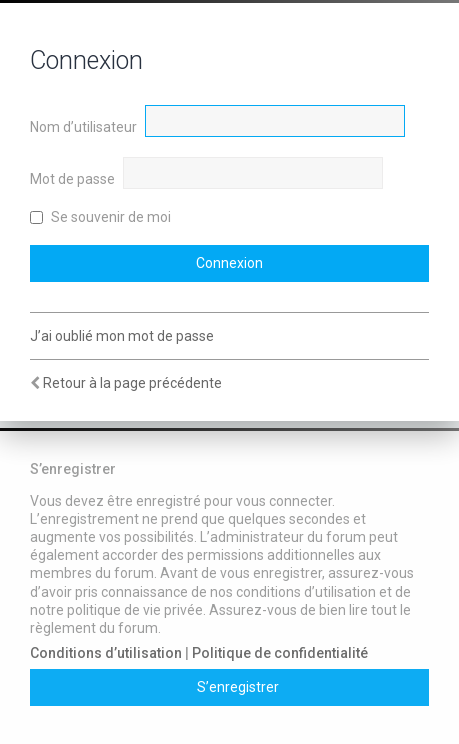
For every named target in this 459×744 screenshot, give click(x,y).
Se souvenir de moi (100, 217)
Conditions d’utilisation (106, 653)
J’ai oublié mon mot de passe (122, 336)
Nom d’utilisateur (83, 127)
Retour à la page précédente (132, 383)
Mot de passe (72, 179)
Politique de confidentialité (280, 653)
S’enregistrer (238, 687)
